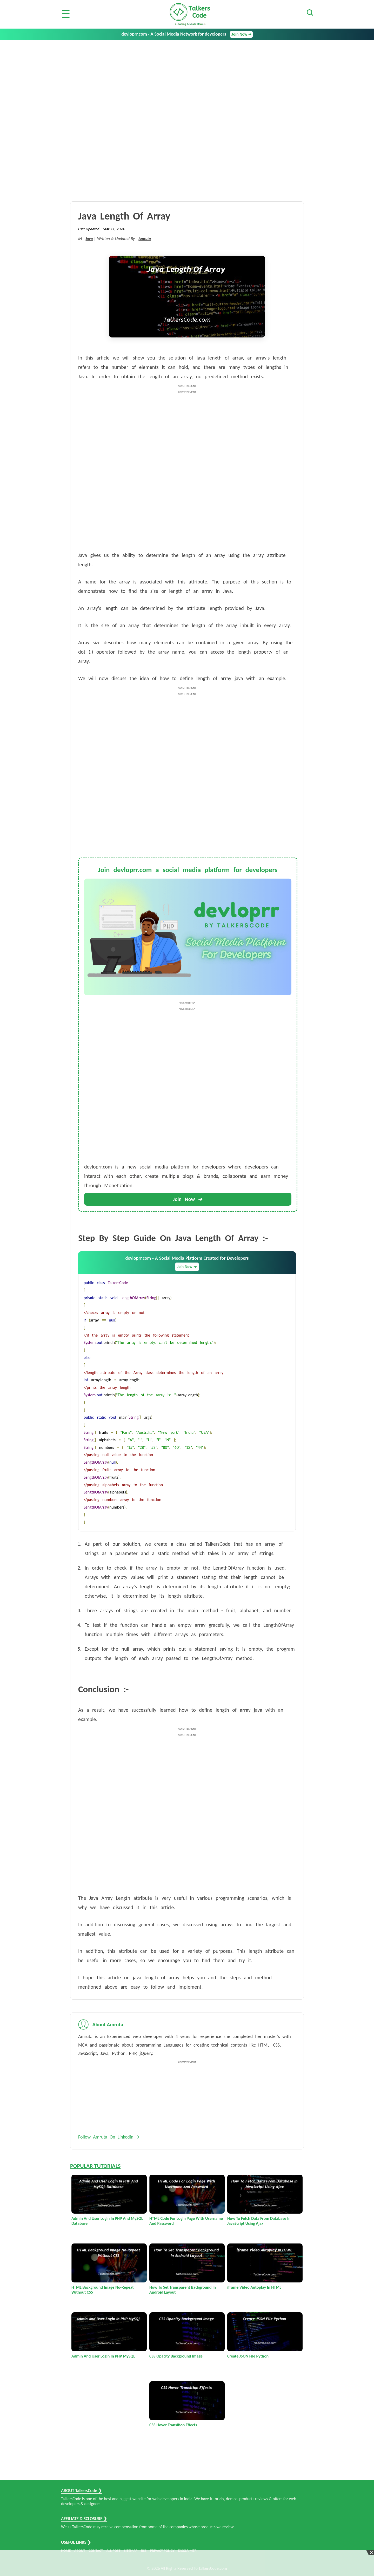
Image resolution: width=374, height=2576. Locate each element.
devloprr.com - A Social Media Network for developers (187, 34)
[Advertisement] (187, 79)
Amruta (144, 238)
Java (89, 238)
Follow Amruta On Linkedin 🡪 (108, 2137)
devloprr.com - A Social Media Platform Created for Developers (187, 1263)
